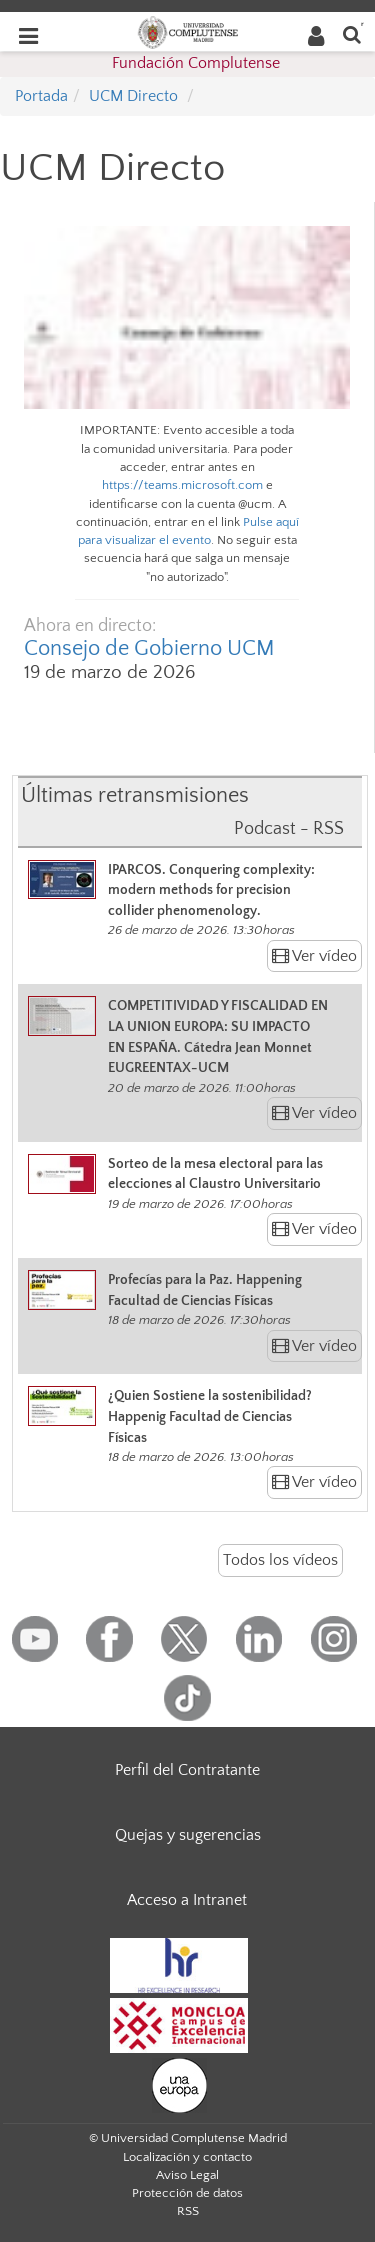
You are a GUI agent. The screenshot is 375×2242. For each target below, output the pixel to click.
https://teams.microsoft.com (182, 485)
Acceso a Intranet (187, 1900)
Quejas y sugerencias (188, 1835)
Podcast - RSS (289, 829)
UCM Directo (133, 96)
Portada (41, 96)
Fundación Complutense (196, 63)
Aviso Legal (187, 2175)
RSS (188, 2211)
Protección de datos (187, 2193)
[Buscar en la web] (352, 33)
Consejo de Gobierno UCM (149, 648)
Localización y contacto (187, 2157)
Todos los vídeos (280, 1560)
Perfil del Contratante (187, 1770)
